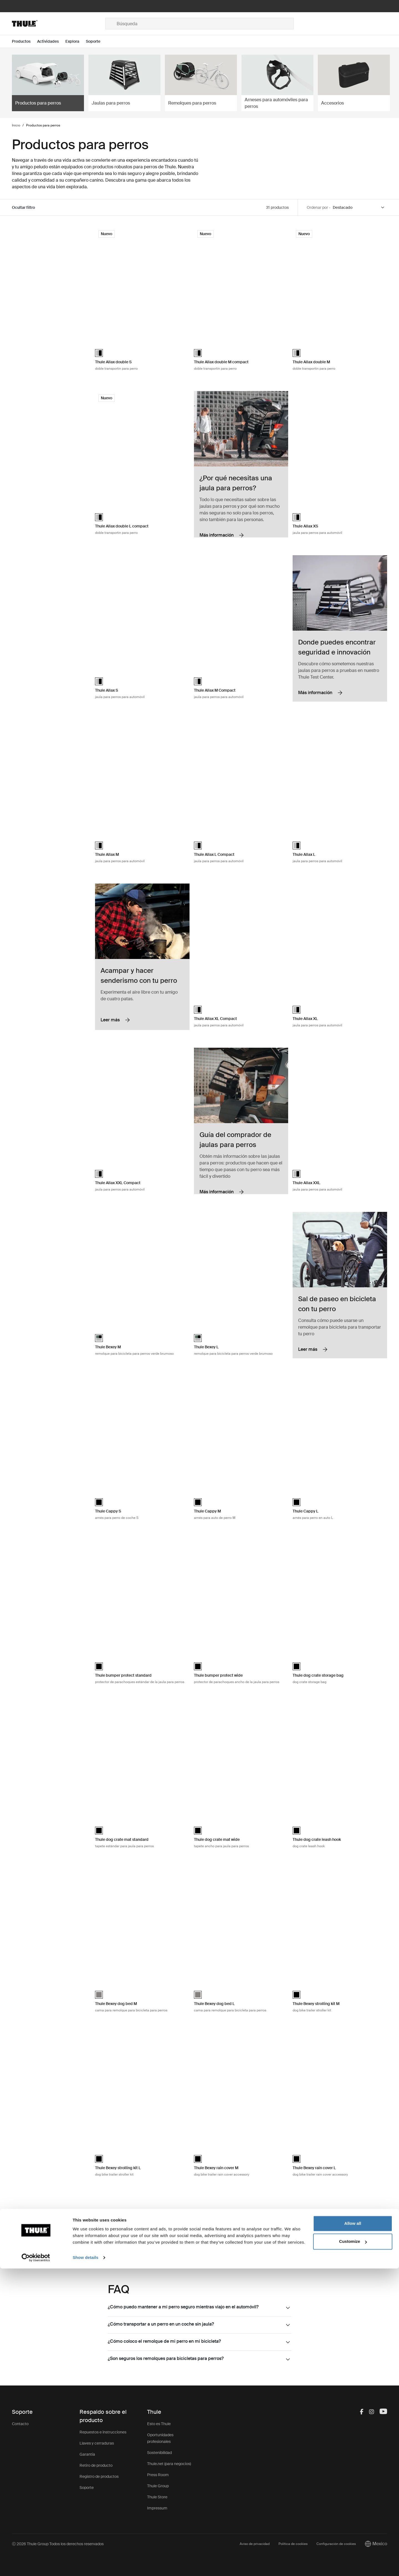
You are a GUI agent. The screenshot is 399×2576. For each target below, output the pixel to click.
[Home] (58, 23)
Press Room (158, 2474)
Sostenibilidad (159, 2452)
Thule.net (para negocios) (169, 2463)
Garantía (87, 2454)
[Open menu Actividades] (51, 41)
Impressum (157, 2508)
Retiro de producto (96, 2465)
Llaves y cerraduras (97, 2443)
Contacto (20, 2423)
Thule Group (158, 2485)
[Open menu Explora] (75, 41)
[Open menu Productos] (24, 41)
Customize (353, 2549)
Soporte (87, 2487)
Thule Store (157, 2496)
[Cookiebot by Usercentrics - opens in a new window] (36, 2565)
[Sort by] (359, 208)
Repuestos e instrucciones (103, 2432)
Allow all (352, 2531)
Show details (85, 2565)
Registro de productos (99, 2476)
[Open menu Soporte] (96, 41)
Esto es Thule (159, 2423)
